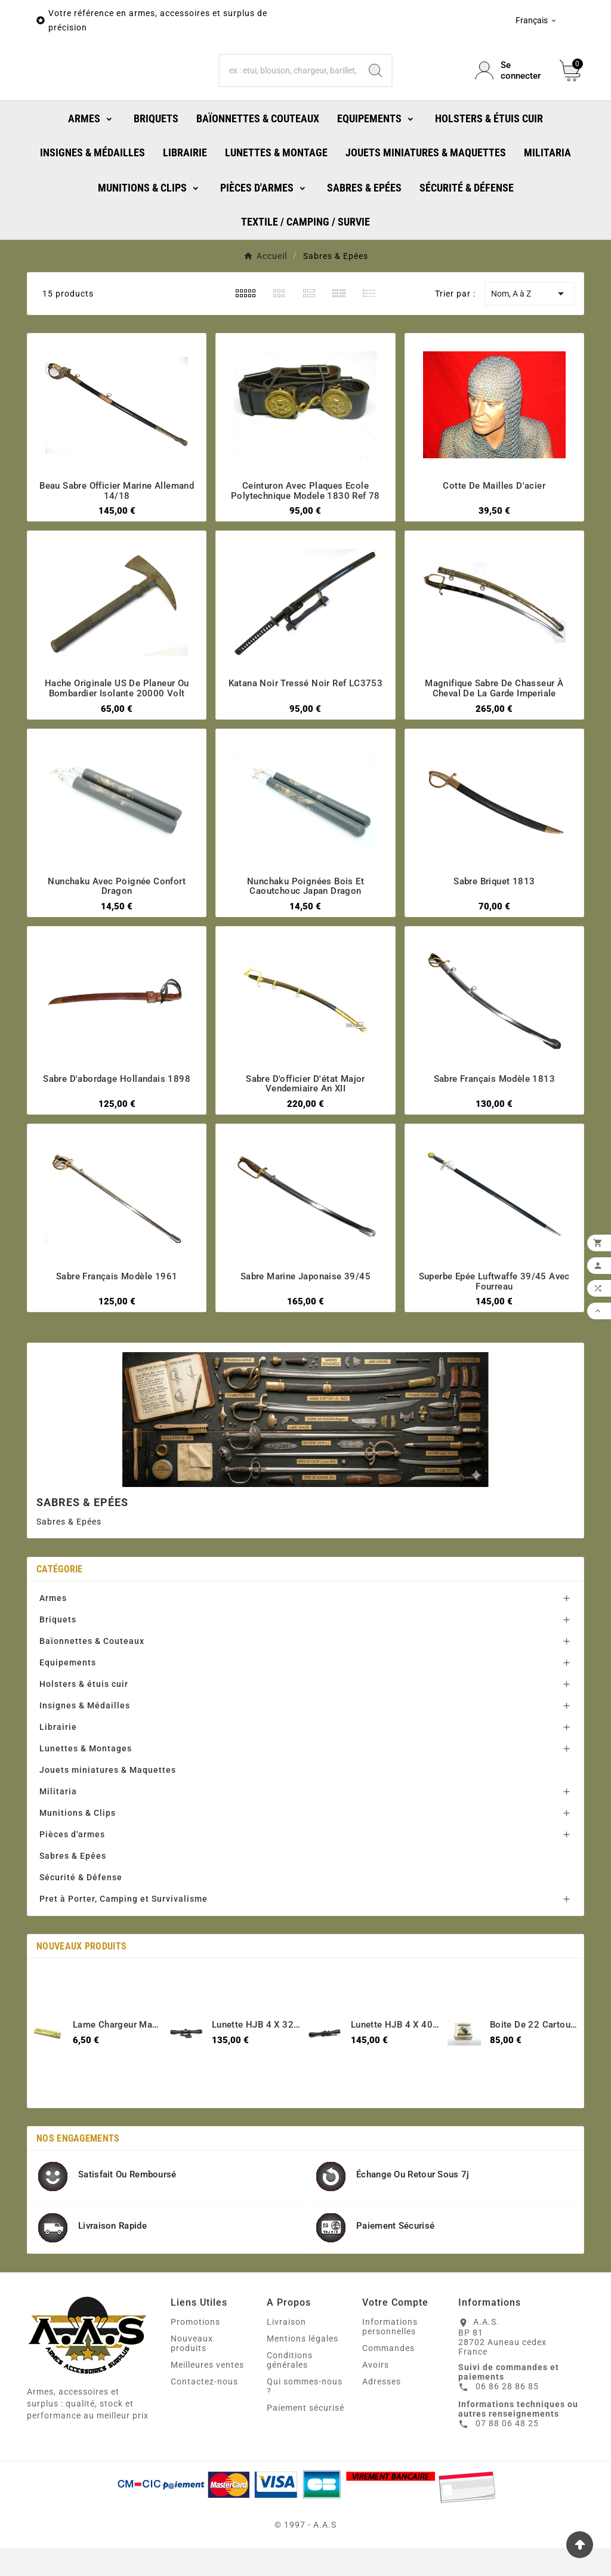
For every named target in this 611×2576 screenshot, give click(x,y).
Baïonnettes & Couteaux (91, 1694)
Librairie (58, 1780)
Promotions (195, 2375)
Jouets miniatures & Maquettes (107, 1823)
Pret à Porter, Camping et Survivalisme (123, 1952)
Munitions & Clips (77, 1866)
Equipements (67, 1715)
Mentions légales (302, 2391)
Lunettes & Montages (85, 1801)
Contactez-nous (204, 2434)
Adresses (381, 2434)
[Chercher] (289, 97)
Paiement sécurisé (305, 2461)
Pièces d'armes (72, 1887)
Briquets (57, 1672)
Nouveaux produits (192, 2396)
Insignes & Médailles (84, 1758)
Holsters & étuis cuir (83, 1737)
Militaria (58, 1844)
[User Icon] (510, 97)
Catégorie (59, 1622)
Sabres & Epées (72, 1909)
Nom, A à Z (529, 347)
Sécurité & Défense (80, 1930)
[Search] (375, 97)
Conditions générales (290, 2413)
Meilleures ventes (207, 2418)
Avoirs (375, 2418)
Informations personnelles (390, 2379)
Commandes (388, 2401)
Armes (53, 1651)
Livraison (286, 2375)
